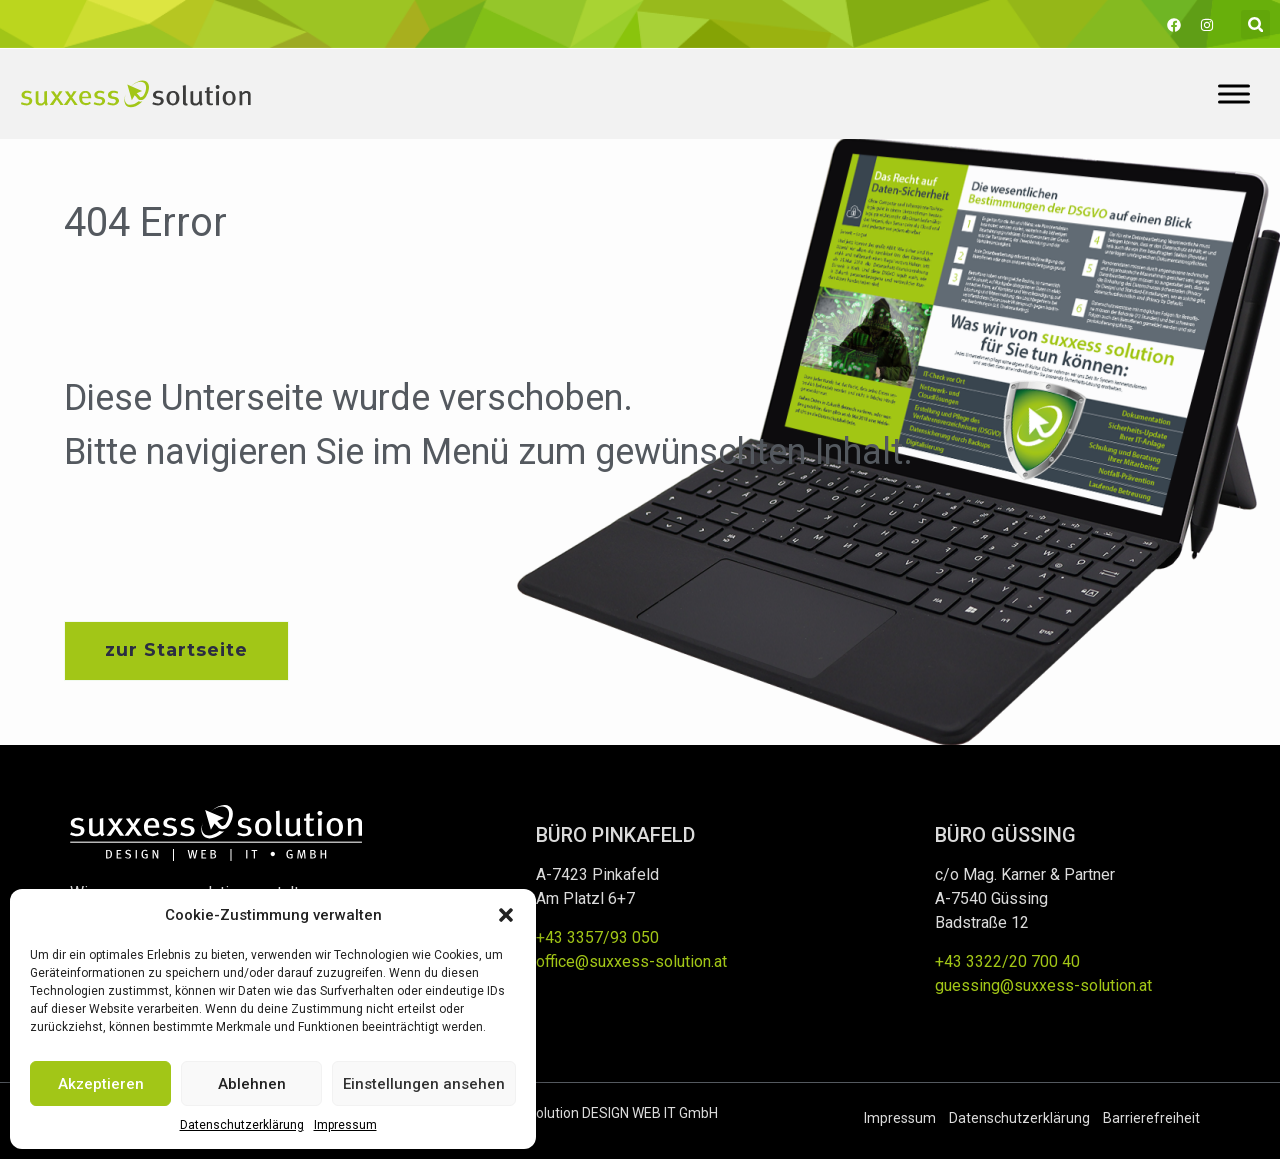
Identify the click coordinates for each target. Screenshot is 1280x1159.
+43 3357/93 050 (597, 937)
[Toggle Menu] (1234, 93)
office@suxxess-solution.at (631, 961)
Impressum (345, 1125)
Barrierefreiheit (1151, 1118)
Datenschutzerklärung (242, 1125)
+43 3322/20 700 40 (1007, 961)
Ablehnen (252, 1084)
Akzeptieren (101, 1084)
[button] (506, 915)
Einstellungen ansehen (424, 1084)
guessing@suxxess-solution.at (1043, 985)
